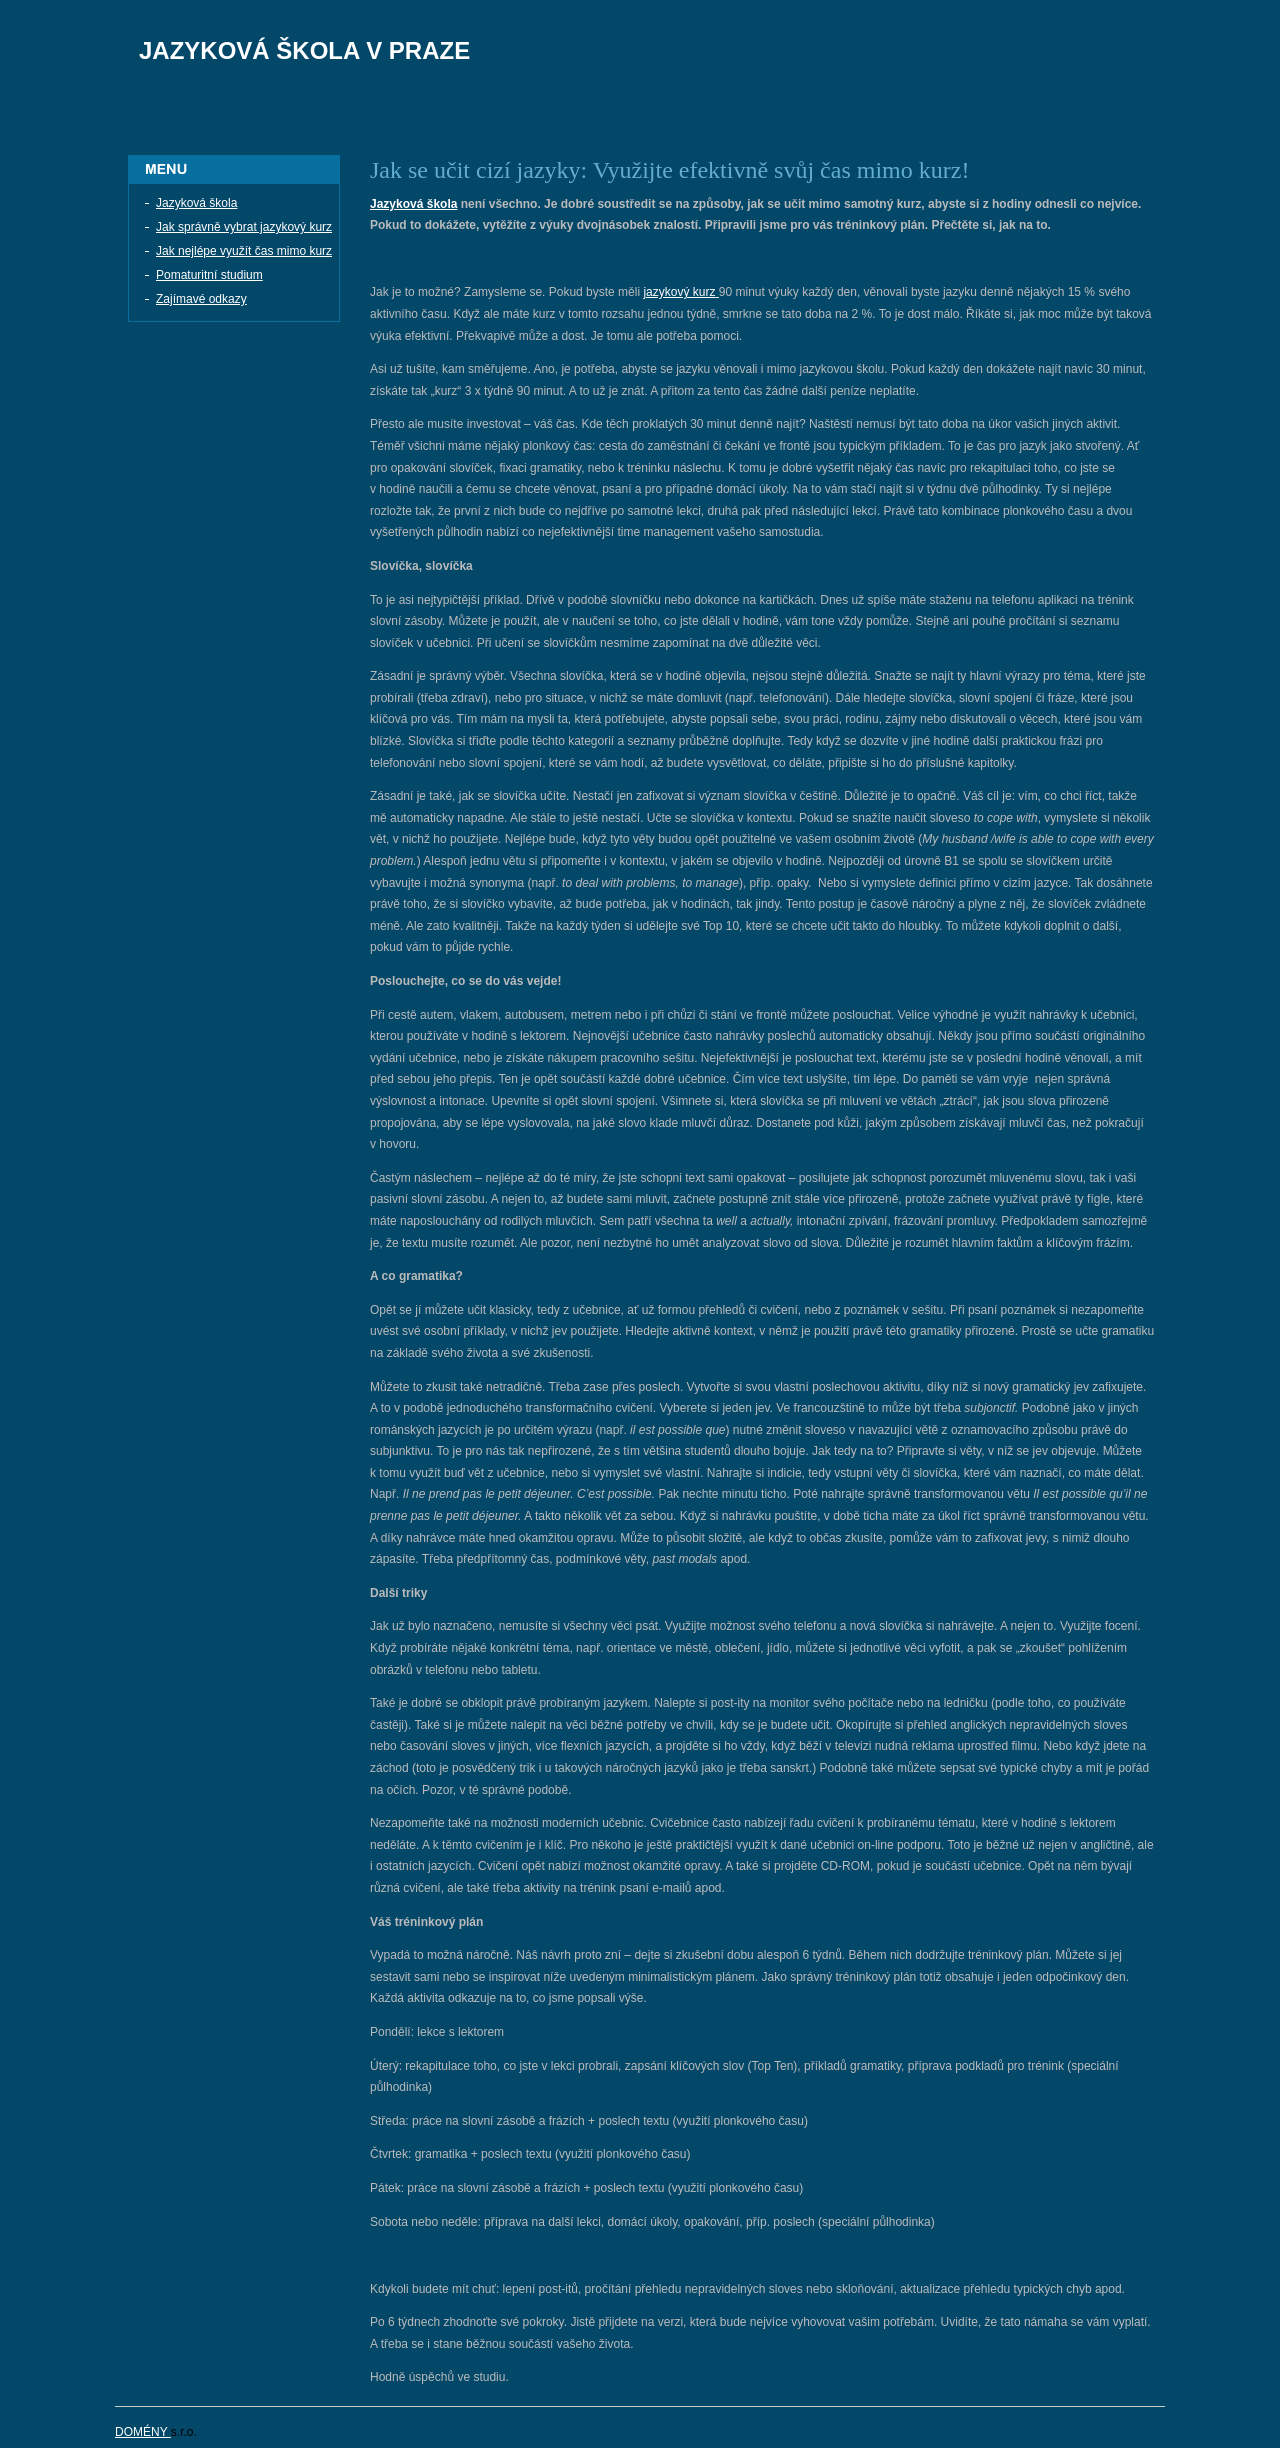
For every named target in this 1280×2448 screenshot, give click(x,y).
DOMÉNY (143, 2432)
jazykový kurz (679, 292)
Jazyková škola (196, 203)
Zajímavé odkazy (201, 299)
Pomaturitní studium (209, 275)
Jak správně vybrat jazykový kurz (244, 227)
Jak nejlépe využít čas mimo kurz (244, 251)
